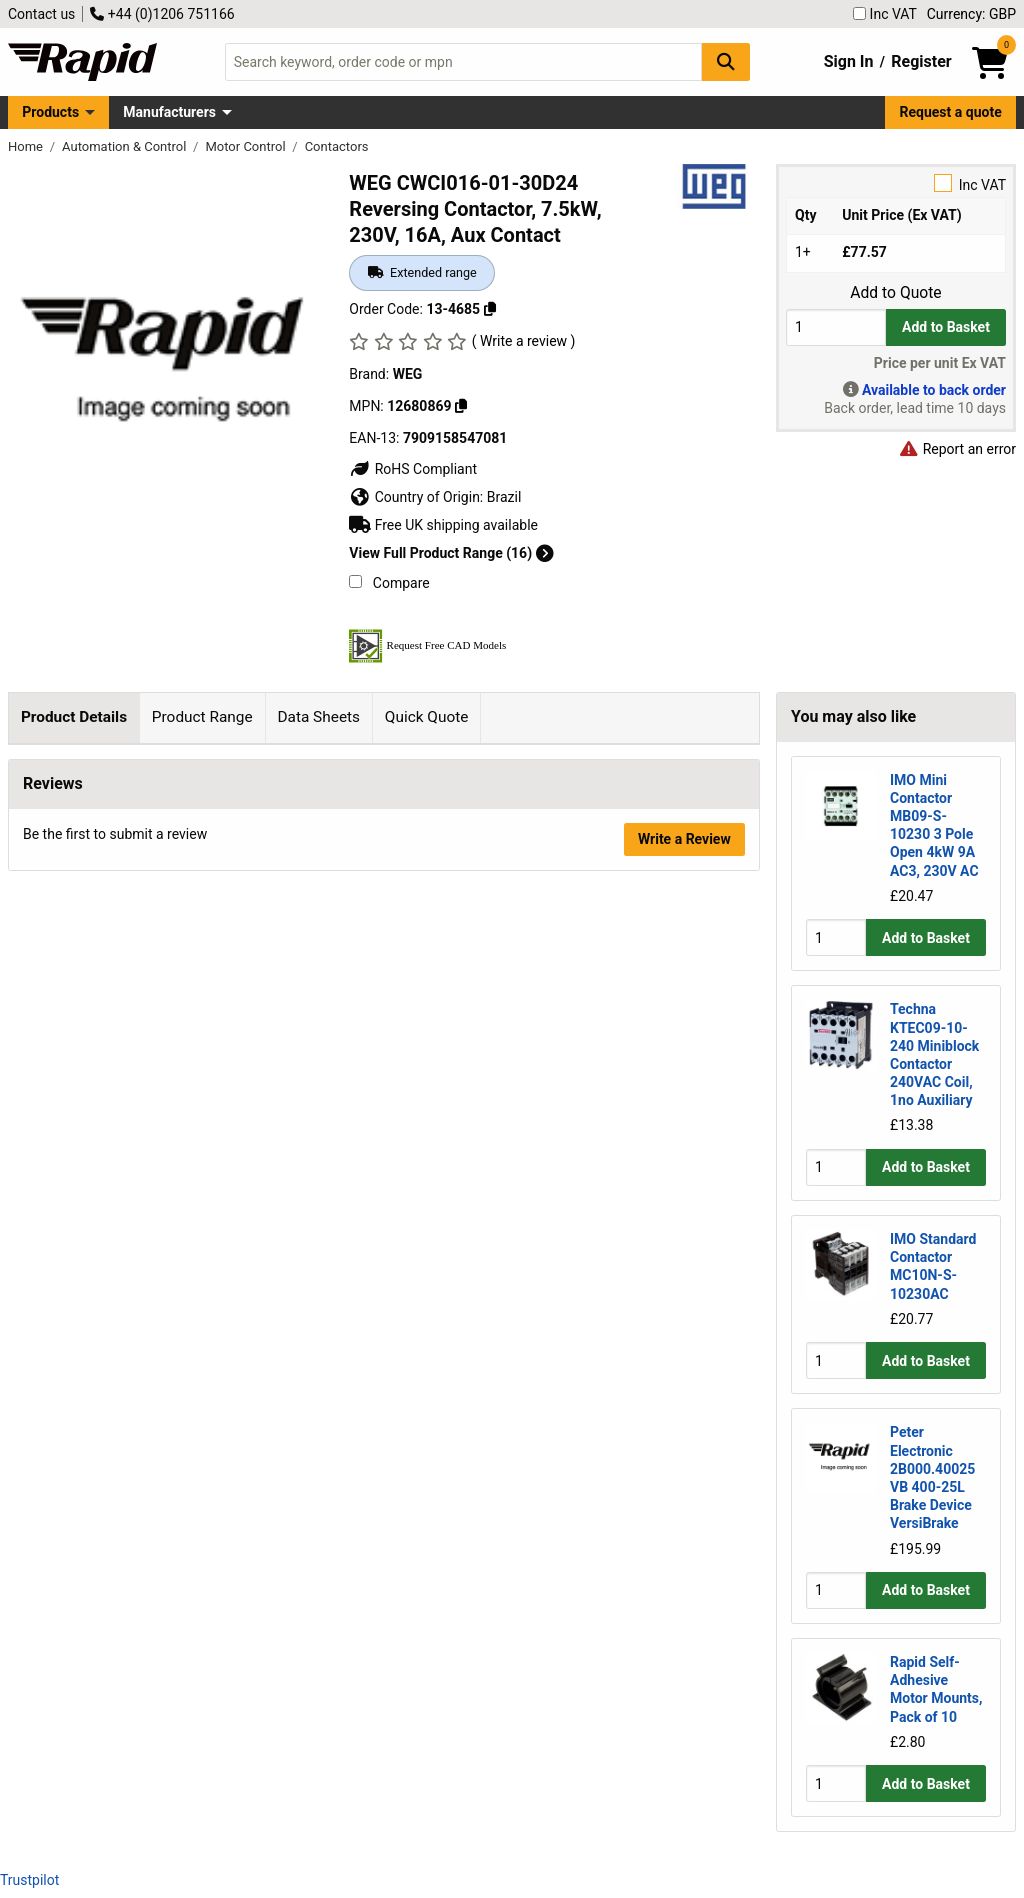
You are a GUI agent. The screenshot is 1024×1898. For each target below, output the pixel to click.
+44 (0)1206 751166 (162, 14)
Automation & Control (126, 146)
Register (921, 61)
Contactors (337, 146)
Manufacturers (169, 112)
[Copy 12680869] (461, 406)
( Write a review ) (524, 341)
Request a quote (951, 112)
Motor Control (246, 146)
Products (50, 112)
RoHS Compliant (413, 469)
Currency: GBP (971, 14)
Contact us (41, 14)
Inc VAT (885, 14)
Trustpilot (29, 1880)
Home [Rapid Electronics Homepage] (27, 146)
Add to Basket (946, 327)
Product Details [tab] (74, 717)
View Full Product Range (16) (451, 553)
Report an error (957, 449)
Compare (389, 583)
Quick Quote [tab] (427, 717)
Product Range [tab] (202, 717)
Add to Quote (895, 293)
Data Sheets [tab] (318, 717)
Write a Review (684, 1525)
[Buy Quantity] (836, 327)
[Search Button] (726, 61)
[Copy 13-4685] (490, 309)
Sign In (849, 61)
